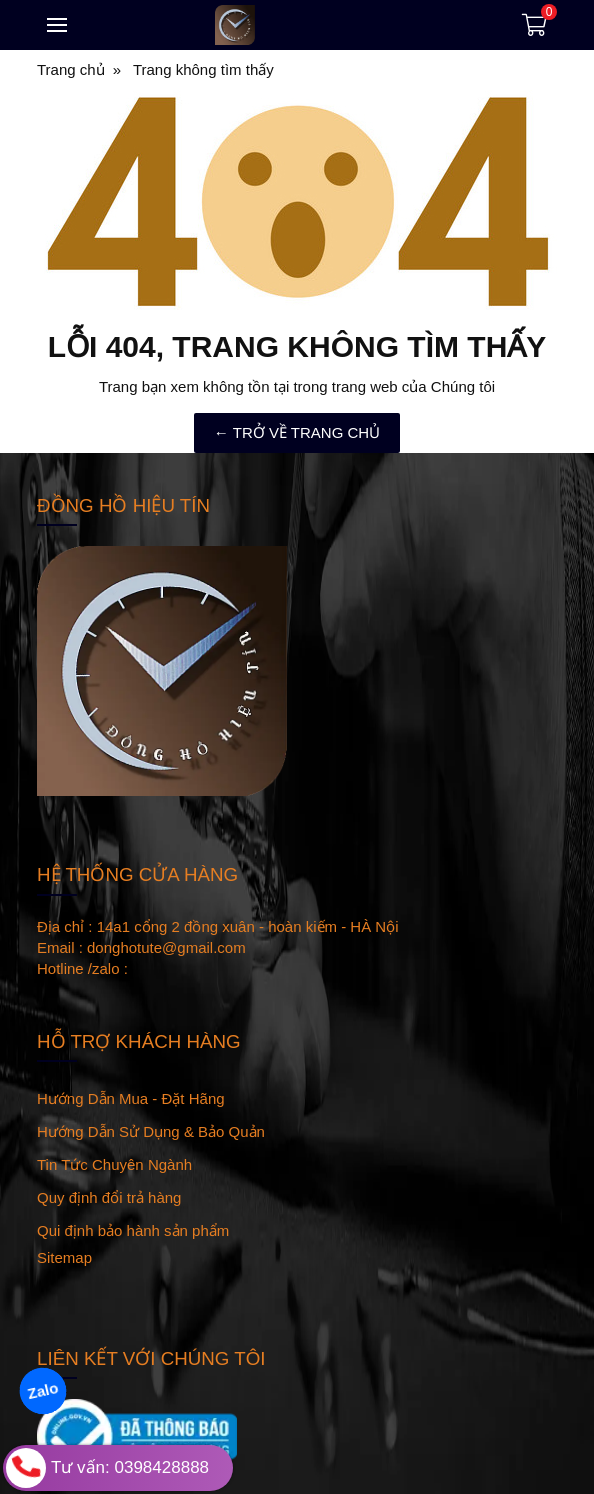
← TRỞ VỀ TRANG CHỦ (297, 432)
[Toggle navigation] (57, 25)
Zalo (42, 1390)
